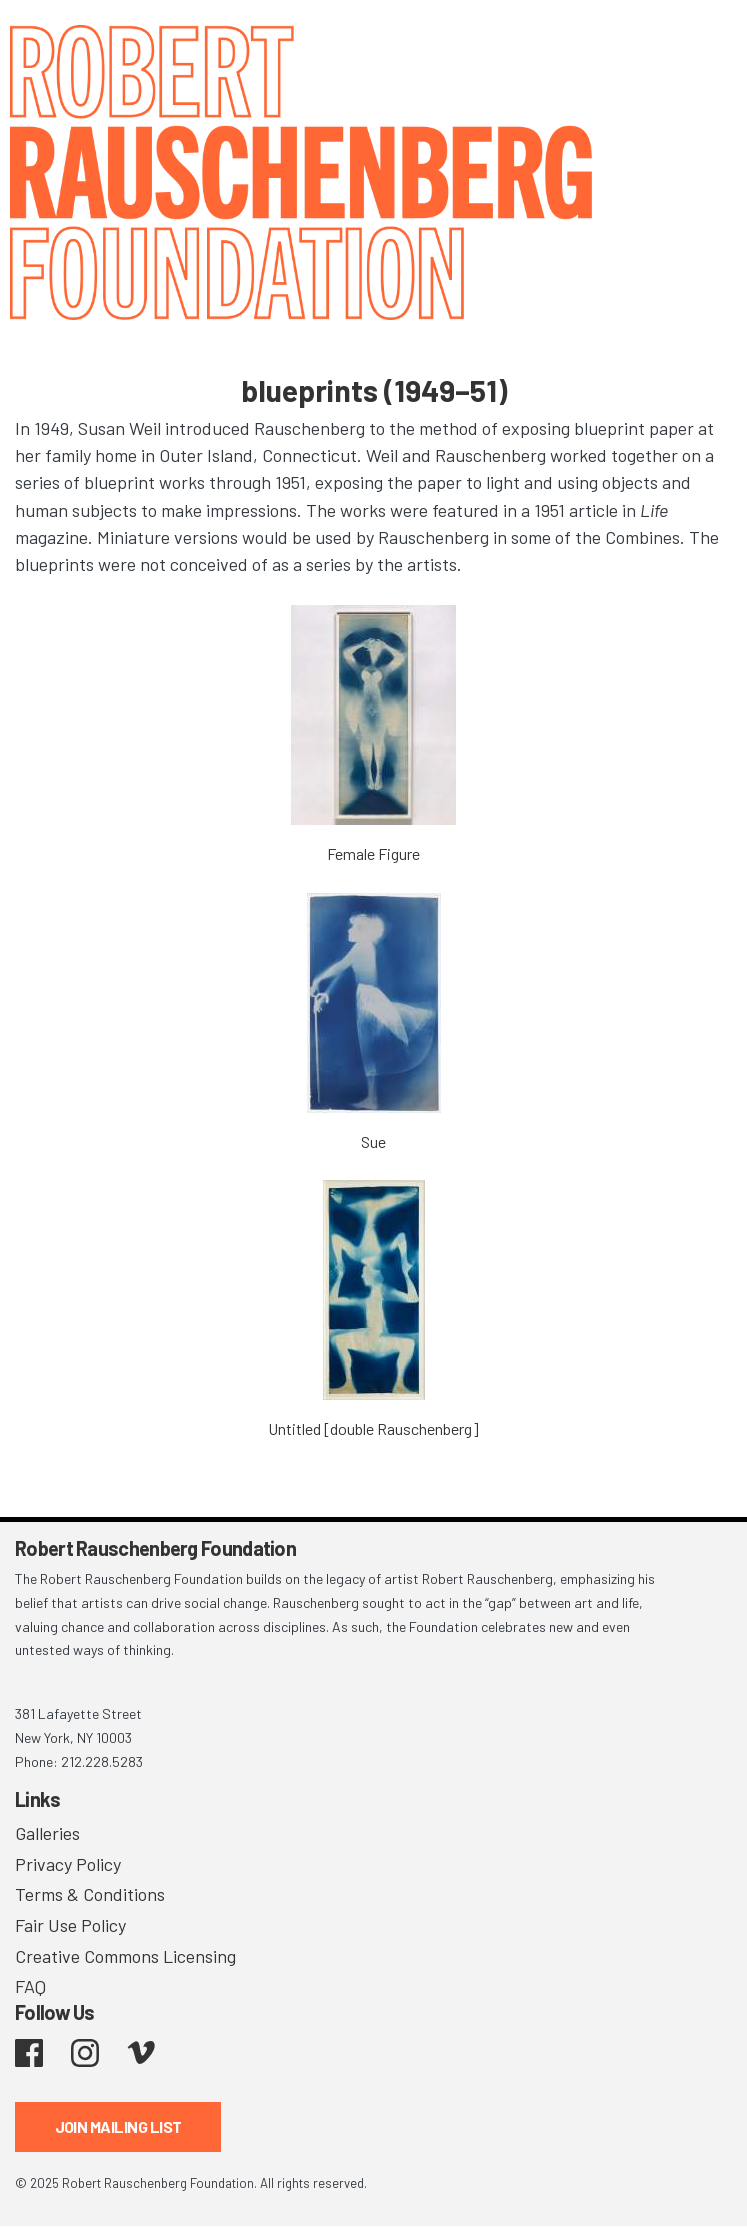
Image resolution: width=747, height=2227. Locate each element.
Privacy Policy (68, 1864)
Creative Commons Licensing (125, 1956)
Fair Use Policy (70, 1925)
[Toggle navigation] (707, 42)
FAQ (30, 1986)
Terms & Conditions (90, 1894)
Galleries (47, 1833)
